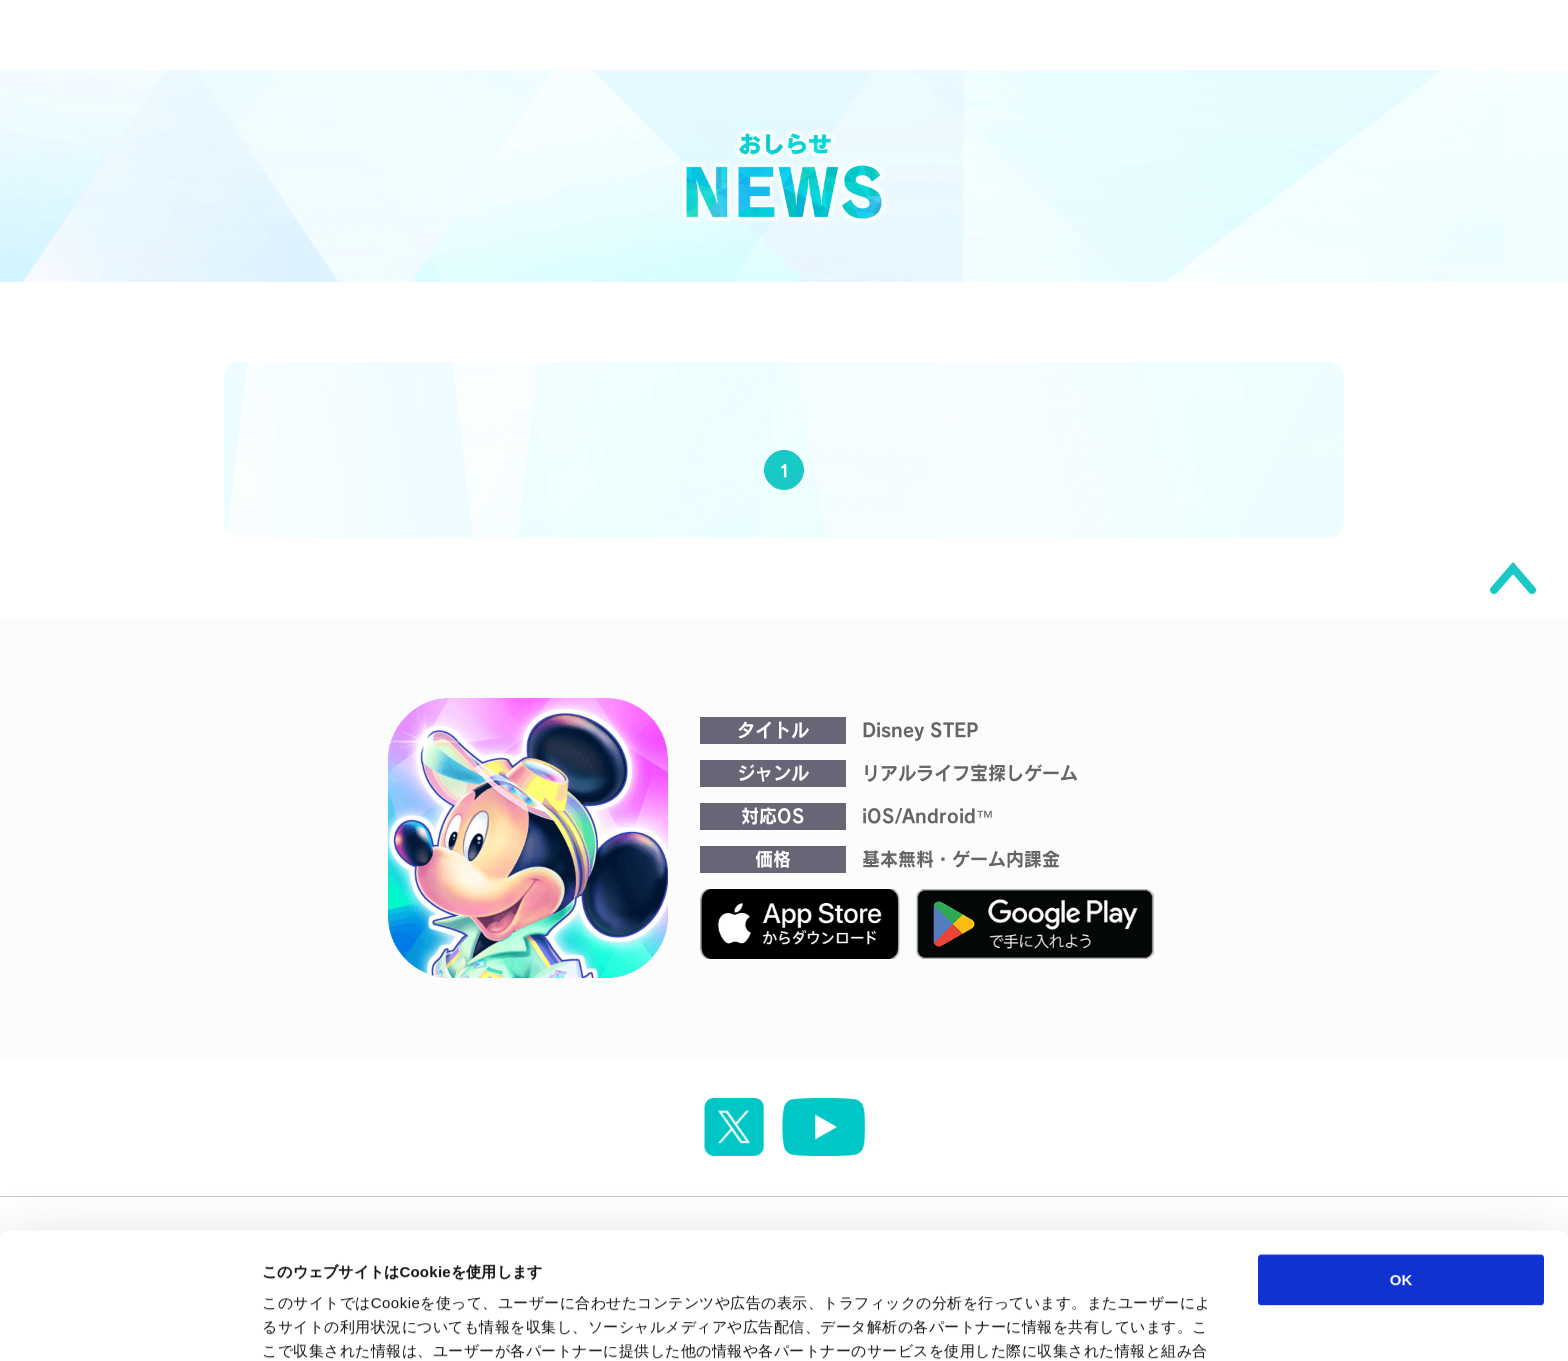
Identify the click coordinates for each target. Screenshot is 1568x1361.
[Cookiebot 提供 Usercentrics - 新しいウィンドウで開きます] (129, 1322)
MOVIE (924, 35)
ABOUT (1086, 35)
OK (1401, 1161)
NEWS (767, 35)
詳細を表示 (965, 1321)
